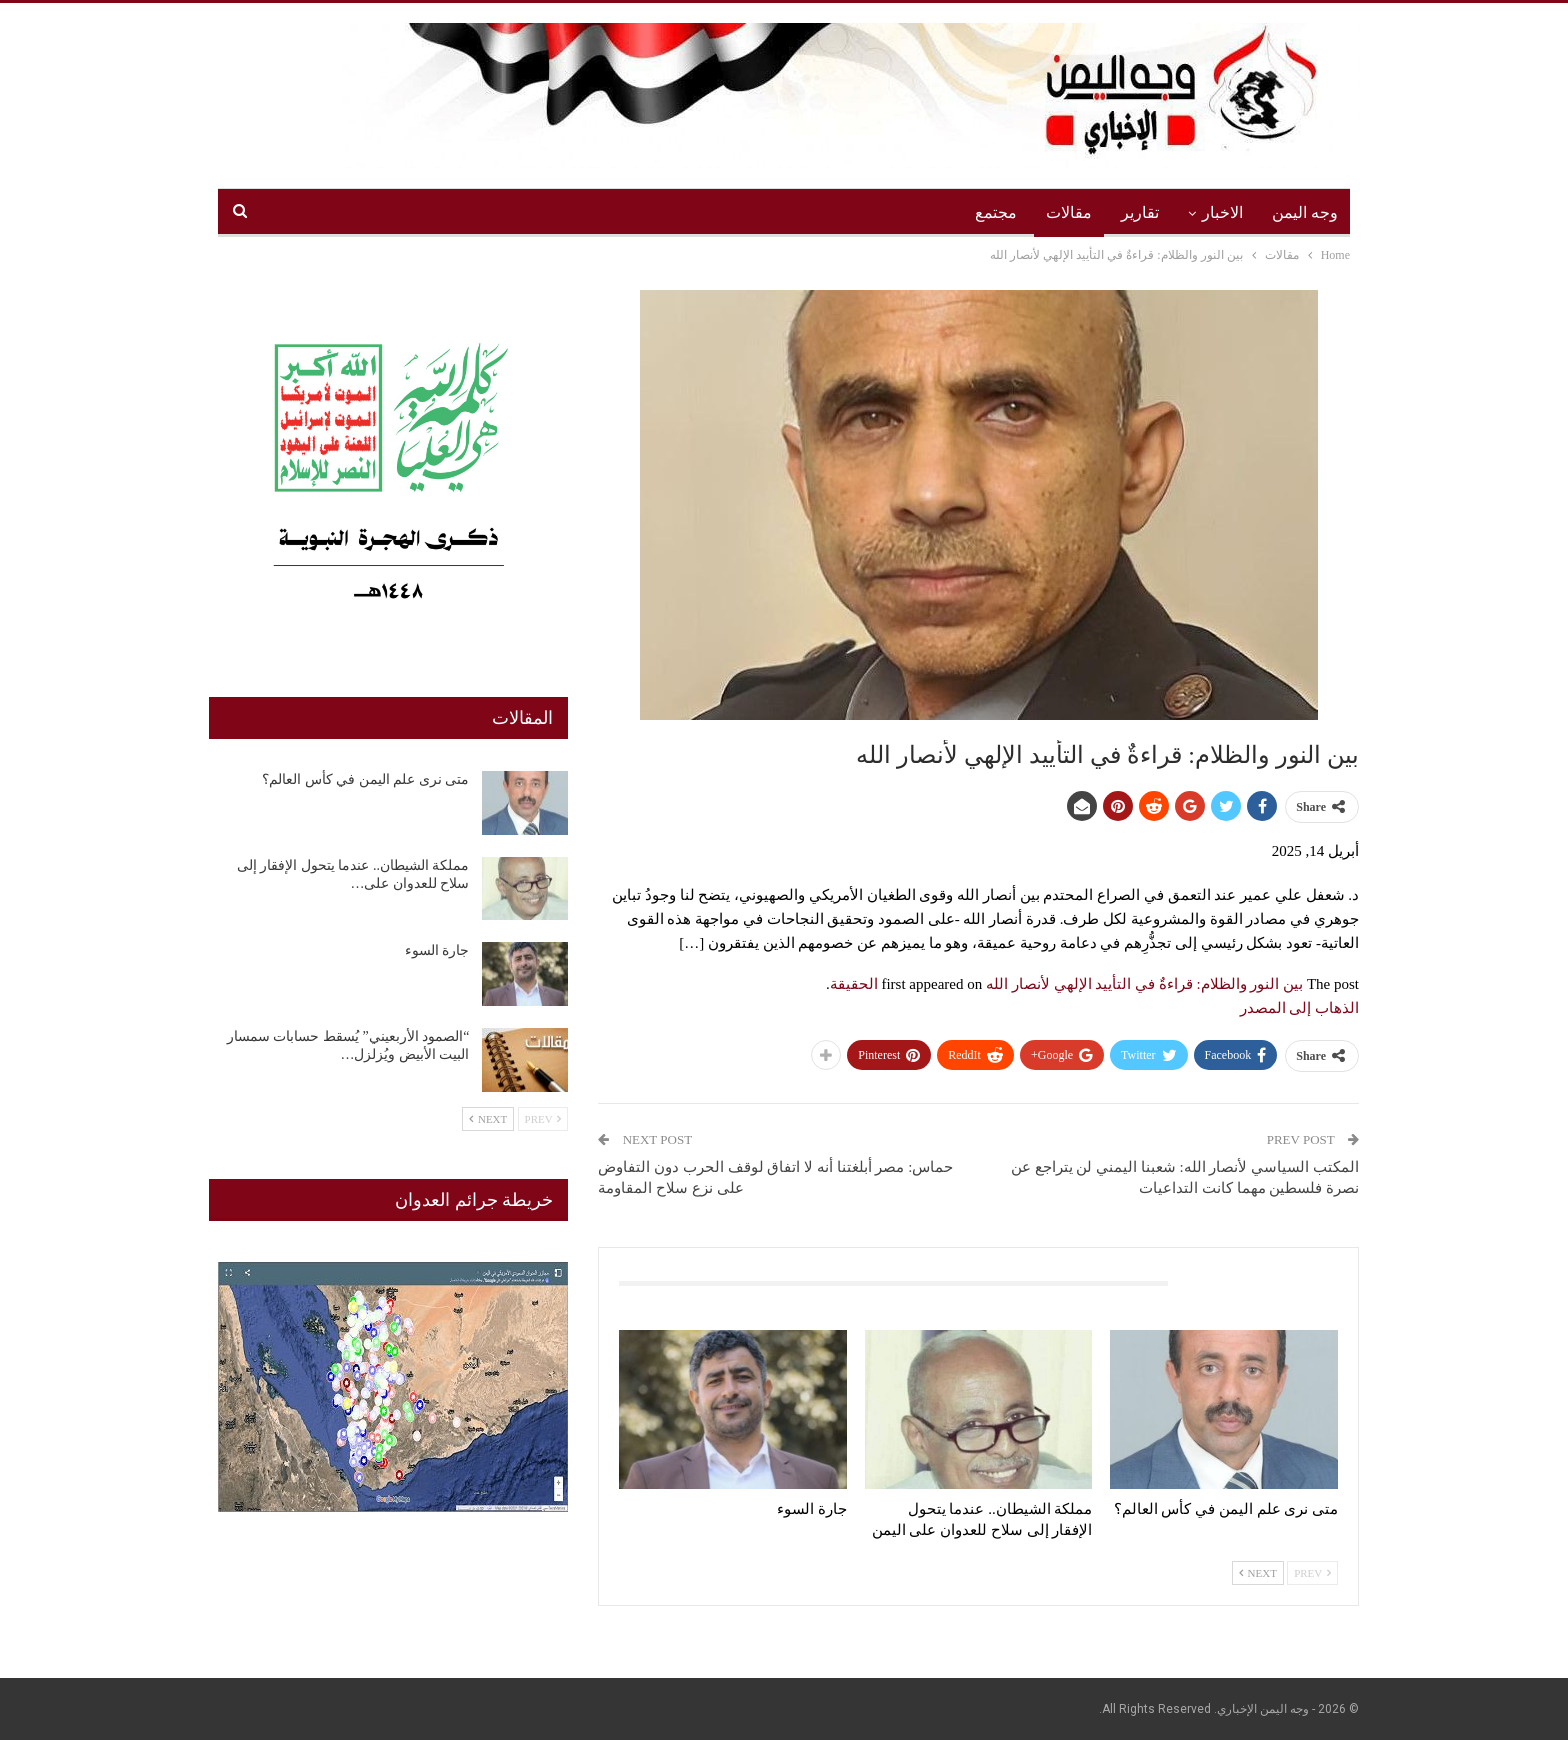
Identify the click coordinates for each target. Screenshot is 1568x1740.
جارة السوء (437, 950)
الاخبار (1222, 212)
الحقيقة (854, 984)
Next (1258, 1573)
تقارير (1140, 212)
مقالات (1069, 212)
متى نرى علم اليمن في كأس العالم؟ (365, 779)
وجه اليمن (1305, 212)
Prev (1312, 1573)
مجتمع (996, 212)
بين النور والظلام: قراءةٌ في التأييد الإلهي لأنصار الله (1144, 984)
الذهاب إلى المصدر (1300, 1008)
